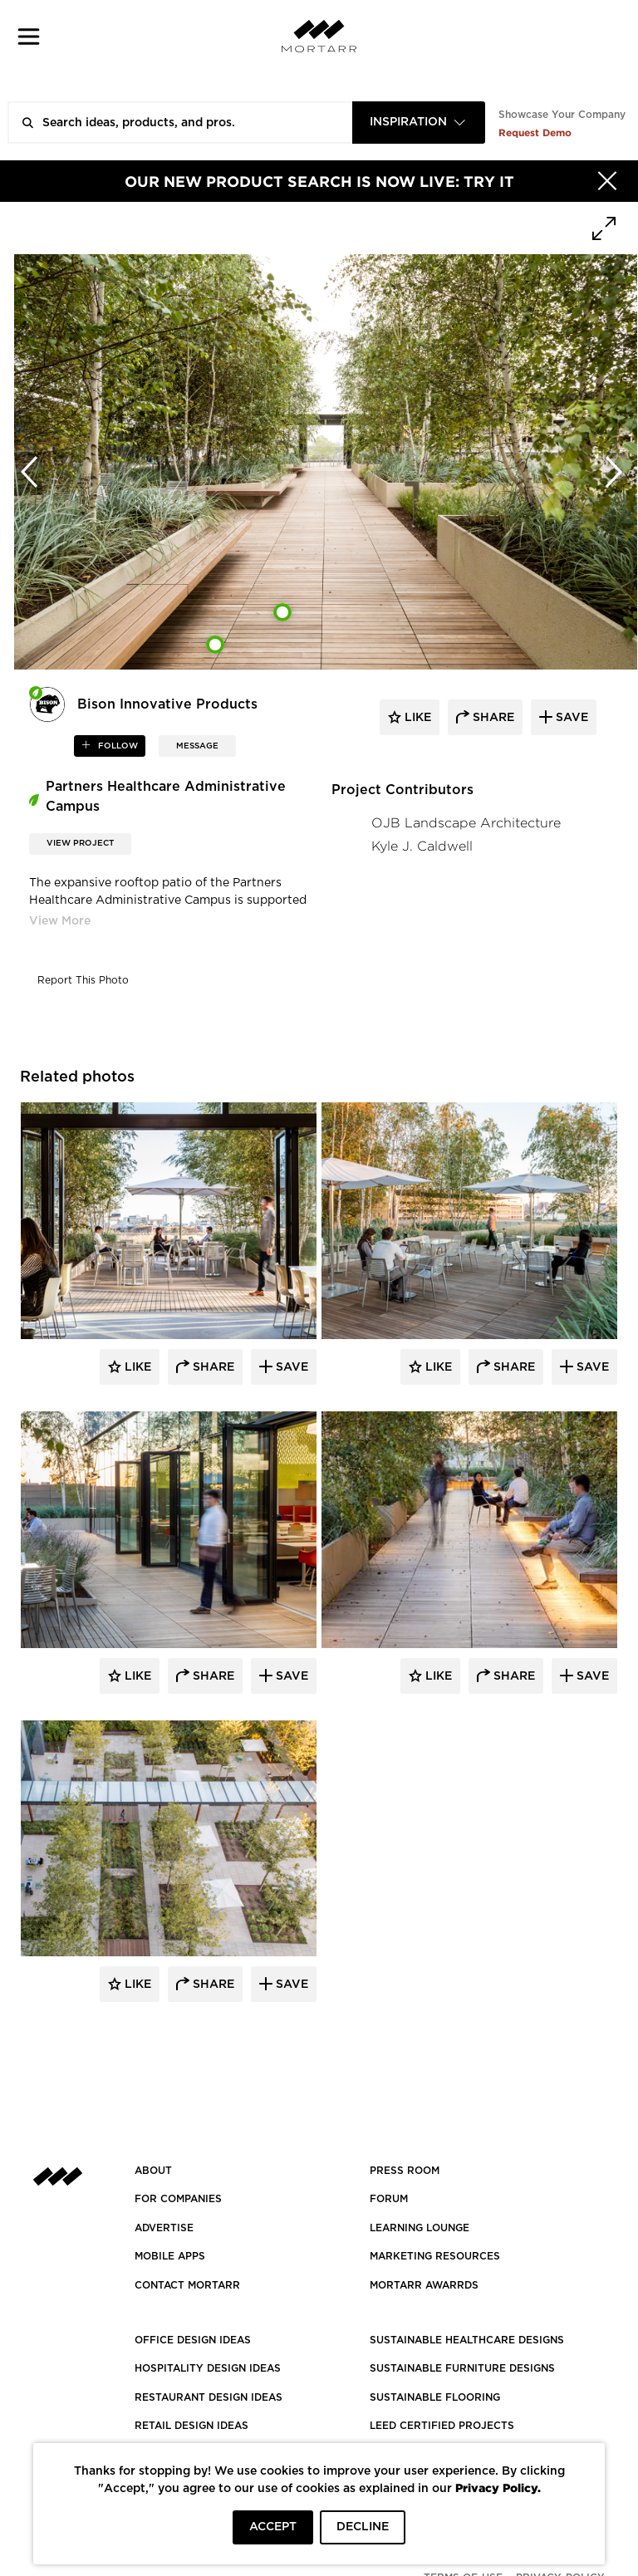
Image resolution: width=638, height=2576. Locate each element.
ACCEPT (273, 2527)
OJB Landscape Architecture (466, 823)
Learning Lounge (419, 2228)
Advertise (164, 2228)
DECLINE (362, 2527)
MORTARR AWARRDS (424, 2285)
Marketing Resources (435, 2256)
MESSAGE (197, 746)
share (491, 718)
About (153, 2171)
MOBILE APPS (170, 2256)
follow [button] (117, 746)
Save (290, 1367)
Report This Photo (83, 980)
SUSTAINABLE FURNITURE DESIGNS (462, 2368)
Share (211, 1367)
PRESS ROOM (404, 2171)
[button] (29, 36)
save (570, 718)
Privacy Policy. (498, 2487)
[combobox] (418, 122)
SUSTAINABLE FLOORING (435, 2397)
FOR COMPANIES (178, 2199)
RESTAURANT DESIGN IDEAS (208, 2397)
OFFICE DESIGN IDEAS (193, 2340)
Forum (389, 2199)
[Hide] (607, 181)
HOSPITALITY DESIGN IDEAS (208, 2368)
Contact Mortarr (187, 2285)
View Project (80, 843)
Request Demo (535, 132)
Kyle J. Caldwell (422, 846)
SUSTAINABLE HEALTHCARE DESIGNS (467, 2340)
